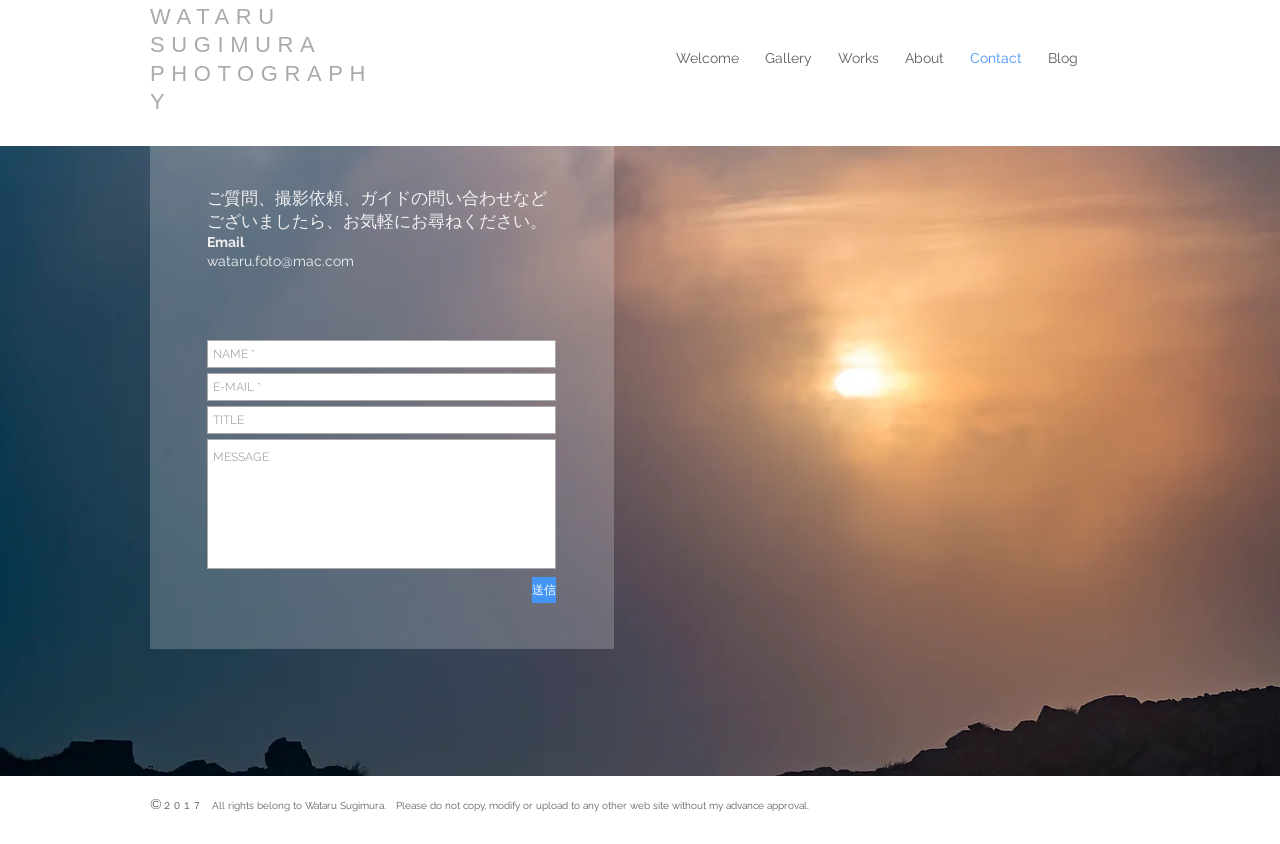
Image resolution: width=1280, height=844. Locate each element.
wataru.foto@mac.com (280, 261)
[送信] (544, 590)
